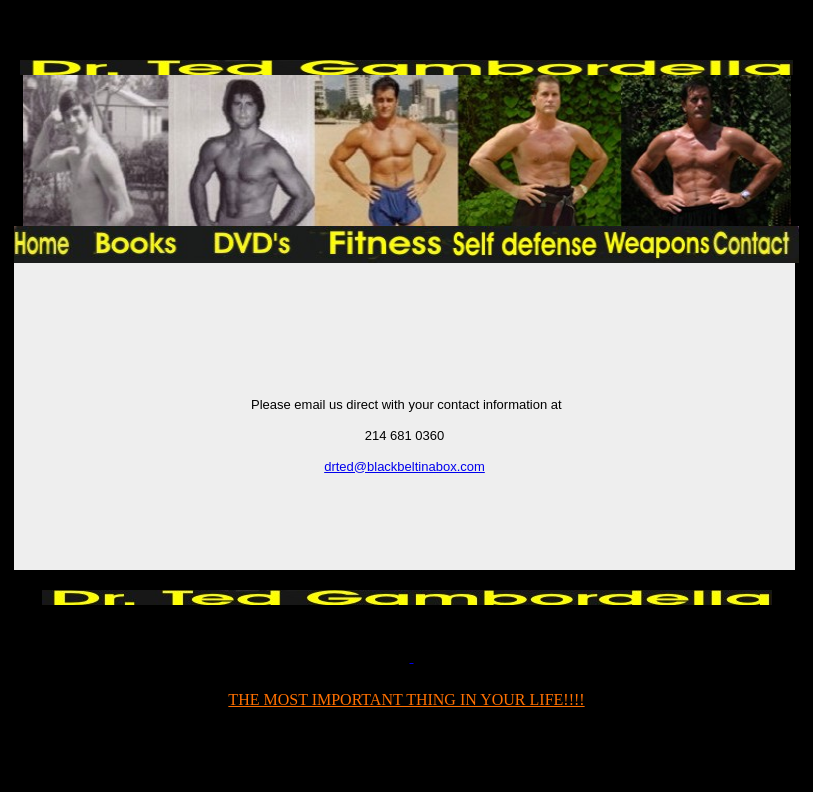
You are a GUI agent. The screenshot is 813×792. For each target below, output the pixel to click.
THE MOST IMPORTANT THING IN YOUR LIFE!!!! (406, 699)
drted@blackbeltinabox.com (404, 466)
